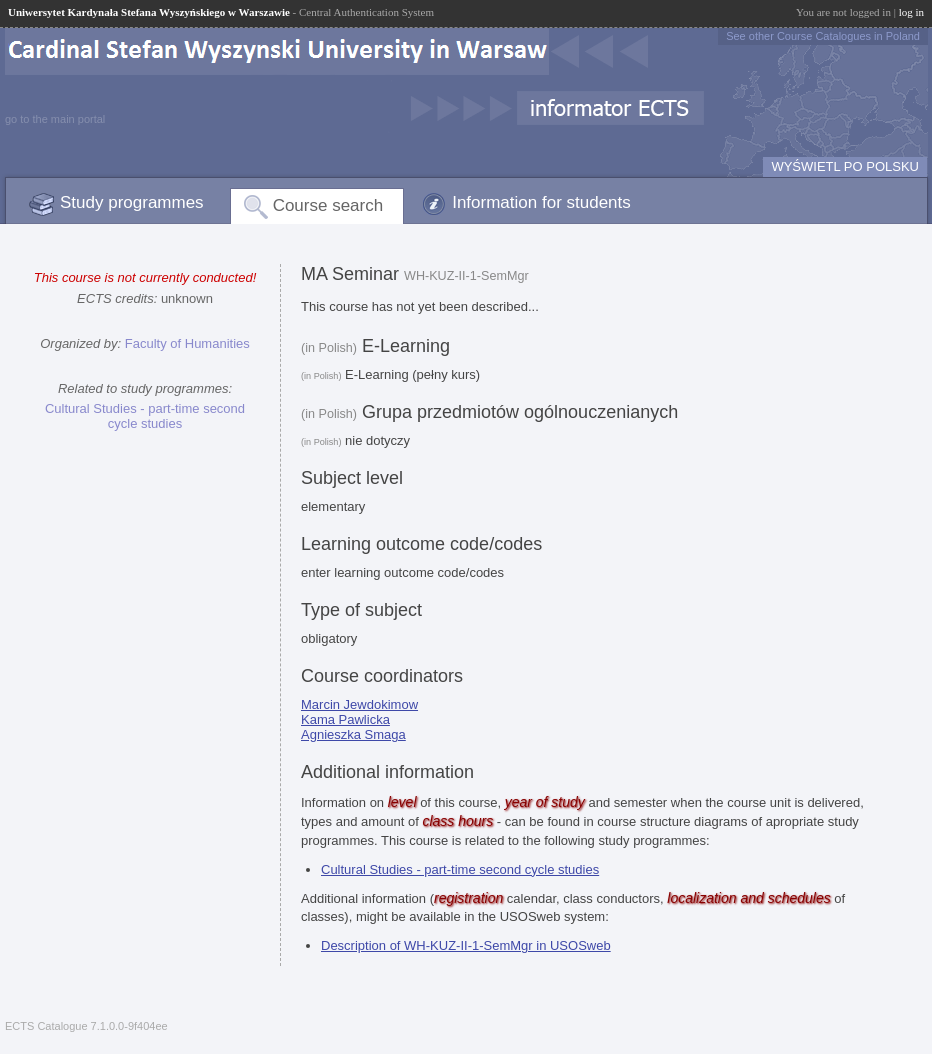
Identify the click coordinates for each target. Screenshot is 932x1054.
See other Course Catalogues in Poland (823, 36)
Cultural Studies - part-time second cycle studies (145, 416)
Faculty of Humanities (187, 343)
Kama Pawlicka (345, 719)
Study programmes (132, 202)
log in (911, 12)
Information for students (541, 202)
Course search (328, 205)
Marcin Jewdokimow (359, 704)
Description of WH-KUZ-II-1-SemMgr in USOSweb (466, 945)
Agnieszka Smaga (353, 734)
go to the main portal (55, 119)
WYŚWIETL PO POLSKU (845, 166)
